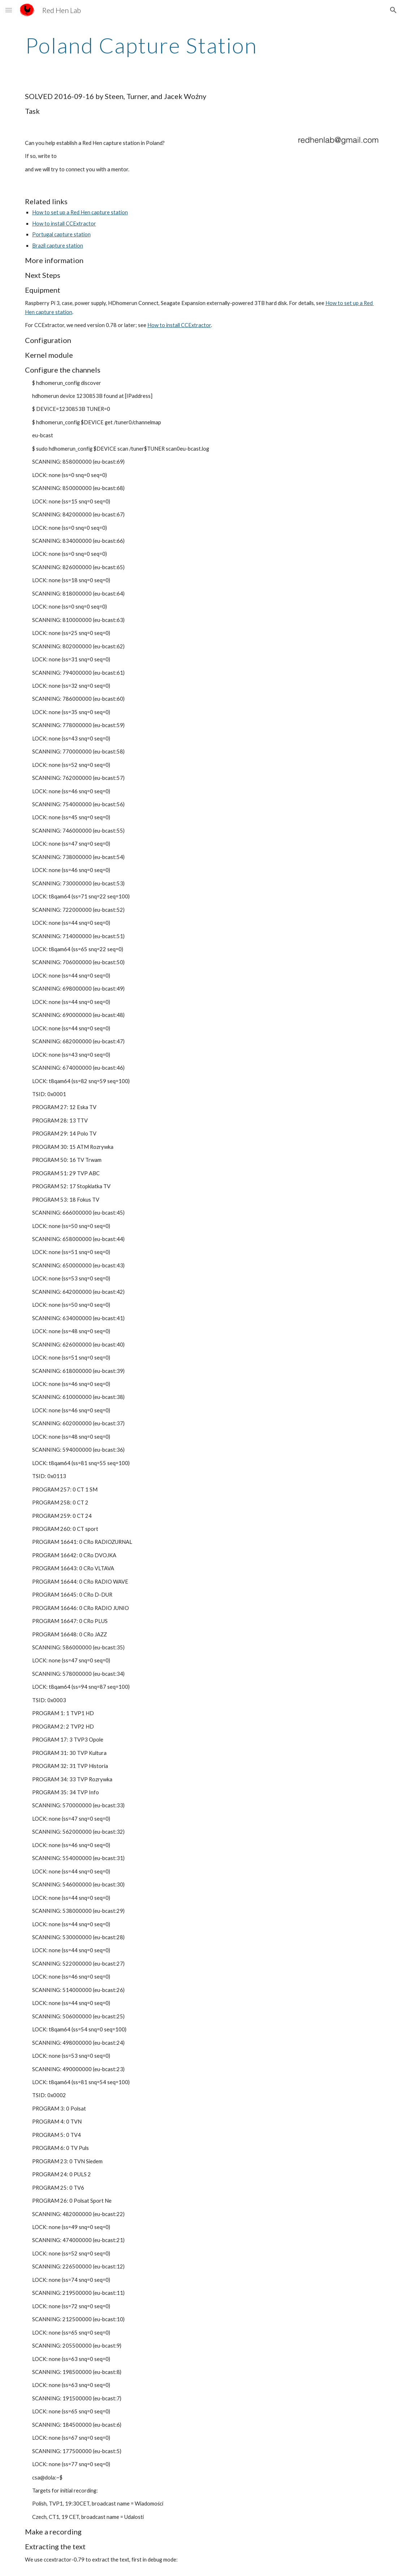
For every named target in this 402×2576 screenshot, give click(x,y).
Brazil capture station (57, 245)
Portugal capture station (61, 234)
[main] (141, 45)
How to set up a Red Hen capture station (80, 212)
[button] (8, 10)
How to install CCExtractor (64, 223)
